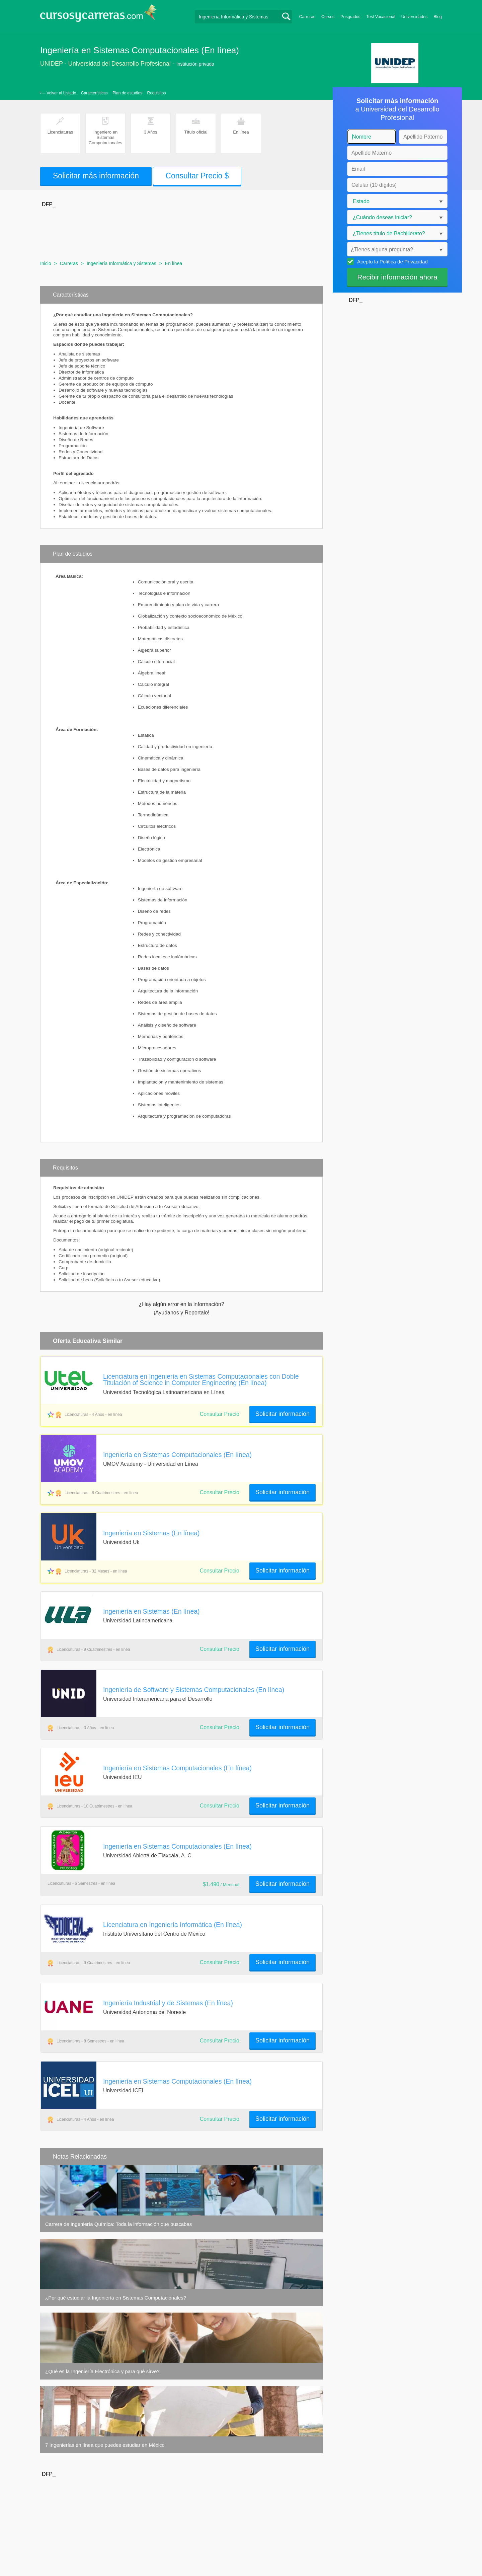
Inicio (45, 263)
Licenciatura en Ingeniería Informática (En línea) (172, 1924)
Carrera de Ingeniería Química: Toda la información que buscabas (118, 2224)
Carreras (307, 17)
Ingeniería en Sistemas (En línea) (151, 1533)
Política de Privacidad (404, 261)
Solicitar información (282, 1414)
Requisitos (156, 93)
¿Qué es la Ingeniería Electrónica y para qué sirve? (102, 2371)
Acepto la (391, 261)
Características (94, 93)
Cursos (327, 17)
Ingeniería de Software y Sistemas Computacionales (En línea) (193, 1689)
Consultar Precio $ (197, 175)
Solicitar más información (96, 175)
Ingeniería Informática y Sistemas (121, 263)
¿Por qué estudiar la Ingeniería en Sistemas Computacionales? (115, 2298)
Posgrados (350, 17)
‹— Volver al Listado (58, 93)
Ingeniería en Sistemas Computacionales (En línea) (177, 1454)
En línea (173, 263)
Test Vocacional (381, 17)
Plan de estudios (127, 93)
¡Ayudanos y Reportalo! (182, 1312)
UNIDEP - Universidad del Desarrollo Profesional (105, 63)
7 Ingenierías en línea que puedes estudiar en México (105, 2445)
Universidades (414, 17)
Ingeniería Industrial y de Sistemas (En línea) (168, 2003)
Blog (437, 17)
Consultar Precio (219, 1414)
